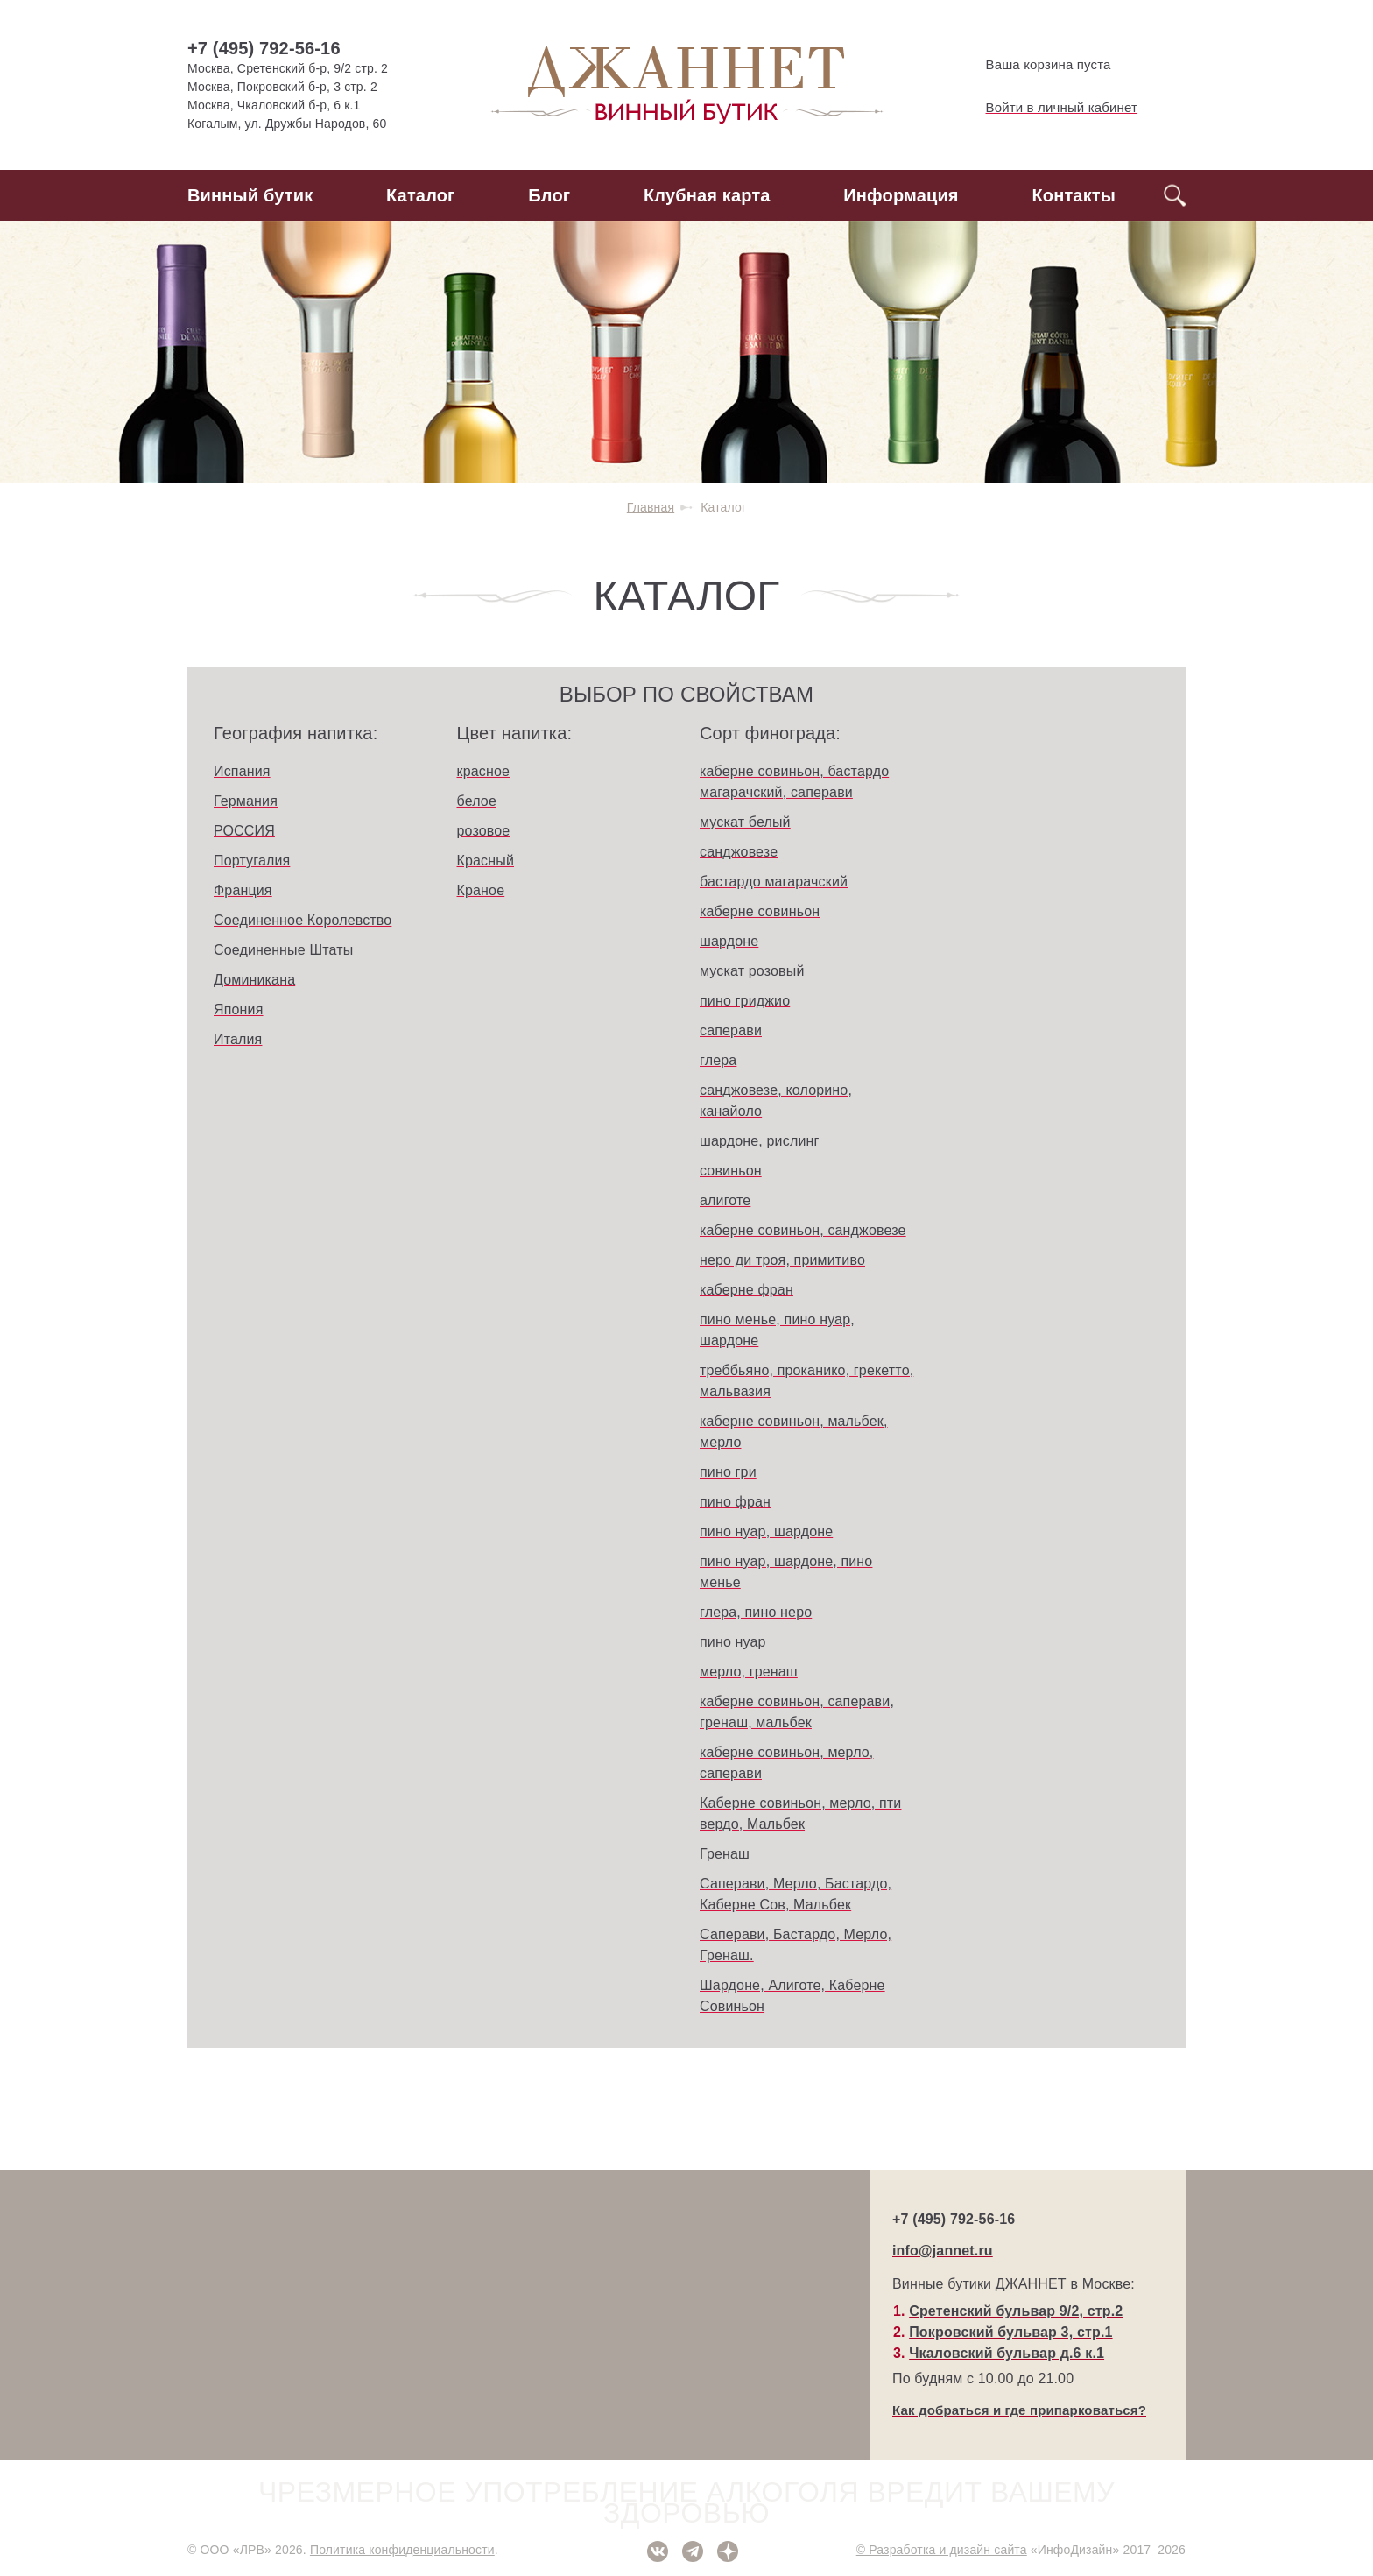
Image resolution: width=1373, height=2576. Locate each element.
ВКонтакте (657, 2551)
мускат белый (745, 822)
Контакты (1074, 195)
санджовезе (739, 851)
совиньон (731, 1170)
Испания (242, 771)
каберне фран (746, 1289)
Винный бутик (250, 195)
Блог (549, 195)
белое (476, 801)
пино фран (735, 1501)
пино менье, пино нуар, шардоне (777, 1330)
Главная (650, 507)
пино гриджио (745, 1000)
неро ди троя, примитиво (782, 1260)
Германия (246, 801)
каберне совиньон (760, 911)
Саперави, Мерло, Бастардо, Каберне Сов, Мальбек (795, 1894)
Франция (243, 890)
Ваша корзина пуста (1033, 65)
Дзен (727, 2551)
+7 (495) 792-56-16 (264, 48)
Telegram (692, 2551)
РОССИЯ (244, 830)
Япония (239, 1009)
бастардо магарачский (774, 881)
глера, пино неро (756, 1612)
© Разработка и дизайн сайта (941, 2550)
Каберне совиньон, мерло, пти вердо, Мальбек (800, 1813)
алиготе (725, 1200)
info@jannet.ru (942, 2250)
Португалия (252, 860)
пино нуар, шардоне (766, 1531)
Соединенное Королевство (302, 920)
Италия (238, 1039)
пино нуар (733, 1641)
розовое (483, 830)
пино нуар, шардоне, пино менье (786, 1572)
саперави (731, 1030)
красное (483, 771)
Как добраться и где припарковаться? (1019, 2410)
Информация (900, 195)
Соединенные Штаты (283, 949)
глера (718, 1060)
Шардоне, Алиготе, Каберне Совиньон (792, 1996)
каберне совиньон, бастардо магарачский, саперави (794, 782)
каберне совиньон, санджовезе (803, 1230)
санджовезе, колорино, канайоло (776, 1101)
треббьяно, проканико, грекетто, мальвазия (806, 1381)
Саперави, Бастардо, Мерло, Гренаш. (795, 1945)
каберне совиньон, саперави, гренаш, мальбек (797, 1712)
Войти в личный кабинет (1047, 108)
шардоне (729, 941)
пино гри (728, 1471)
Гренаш (725, 1853)
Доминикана (254, 979)
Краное (481, 890)
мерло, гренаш (749, 1671)
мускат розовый (752, 970)
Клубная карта (707, 195)
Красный (486, 860)
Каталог (420, 195)
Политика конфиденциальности (402, 2550)
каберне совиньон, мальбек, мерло (794, 1432)
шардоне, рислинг (759, 1140)
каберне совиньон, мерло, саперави (786, 1763)
